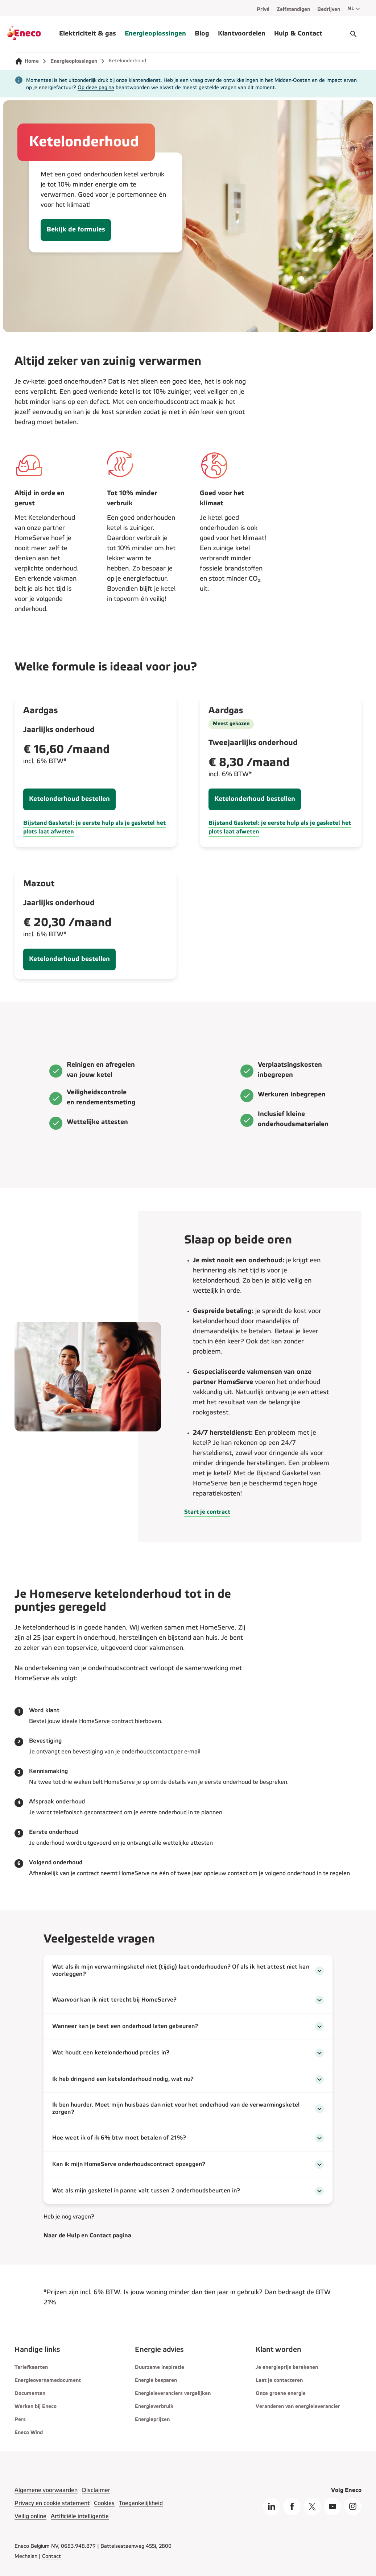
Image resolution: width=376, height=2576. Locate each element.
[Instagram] (352, 2506)
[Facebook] (292, 2506)
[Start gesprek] (353, 34)
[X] (312, 2506)
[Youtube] (332, 2506)
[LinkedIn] (271, 2506)
